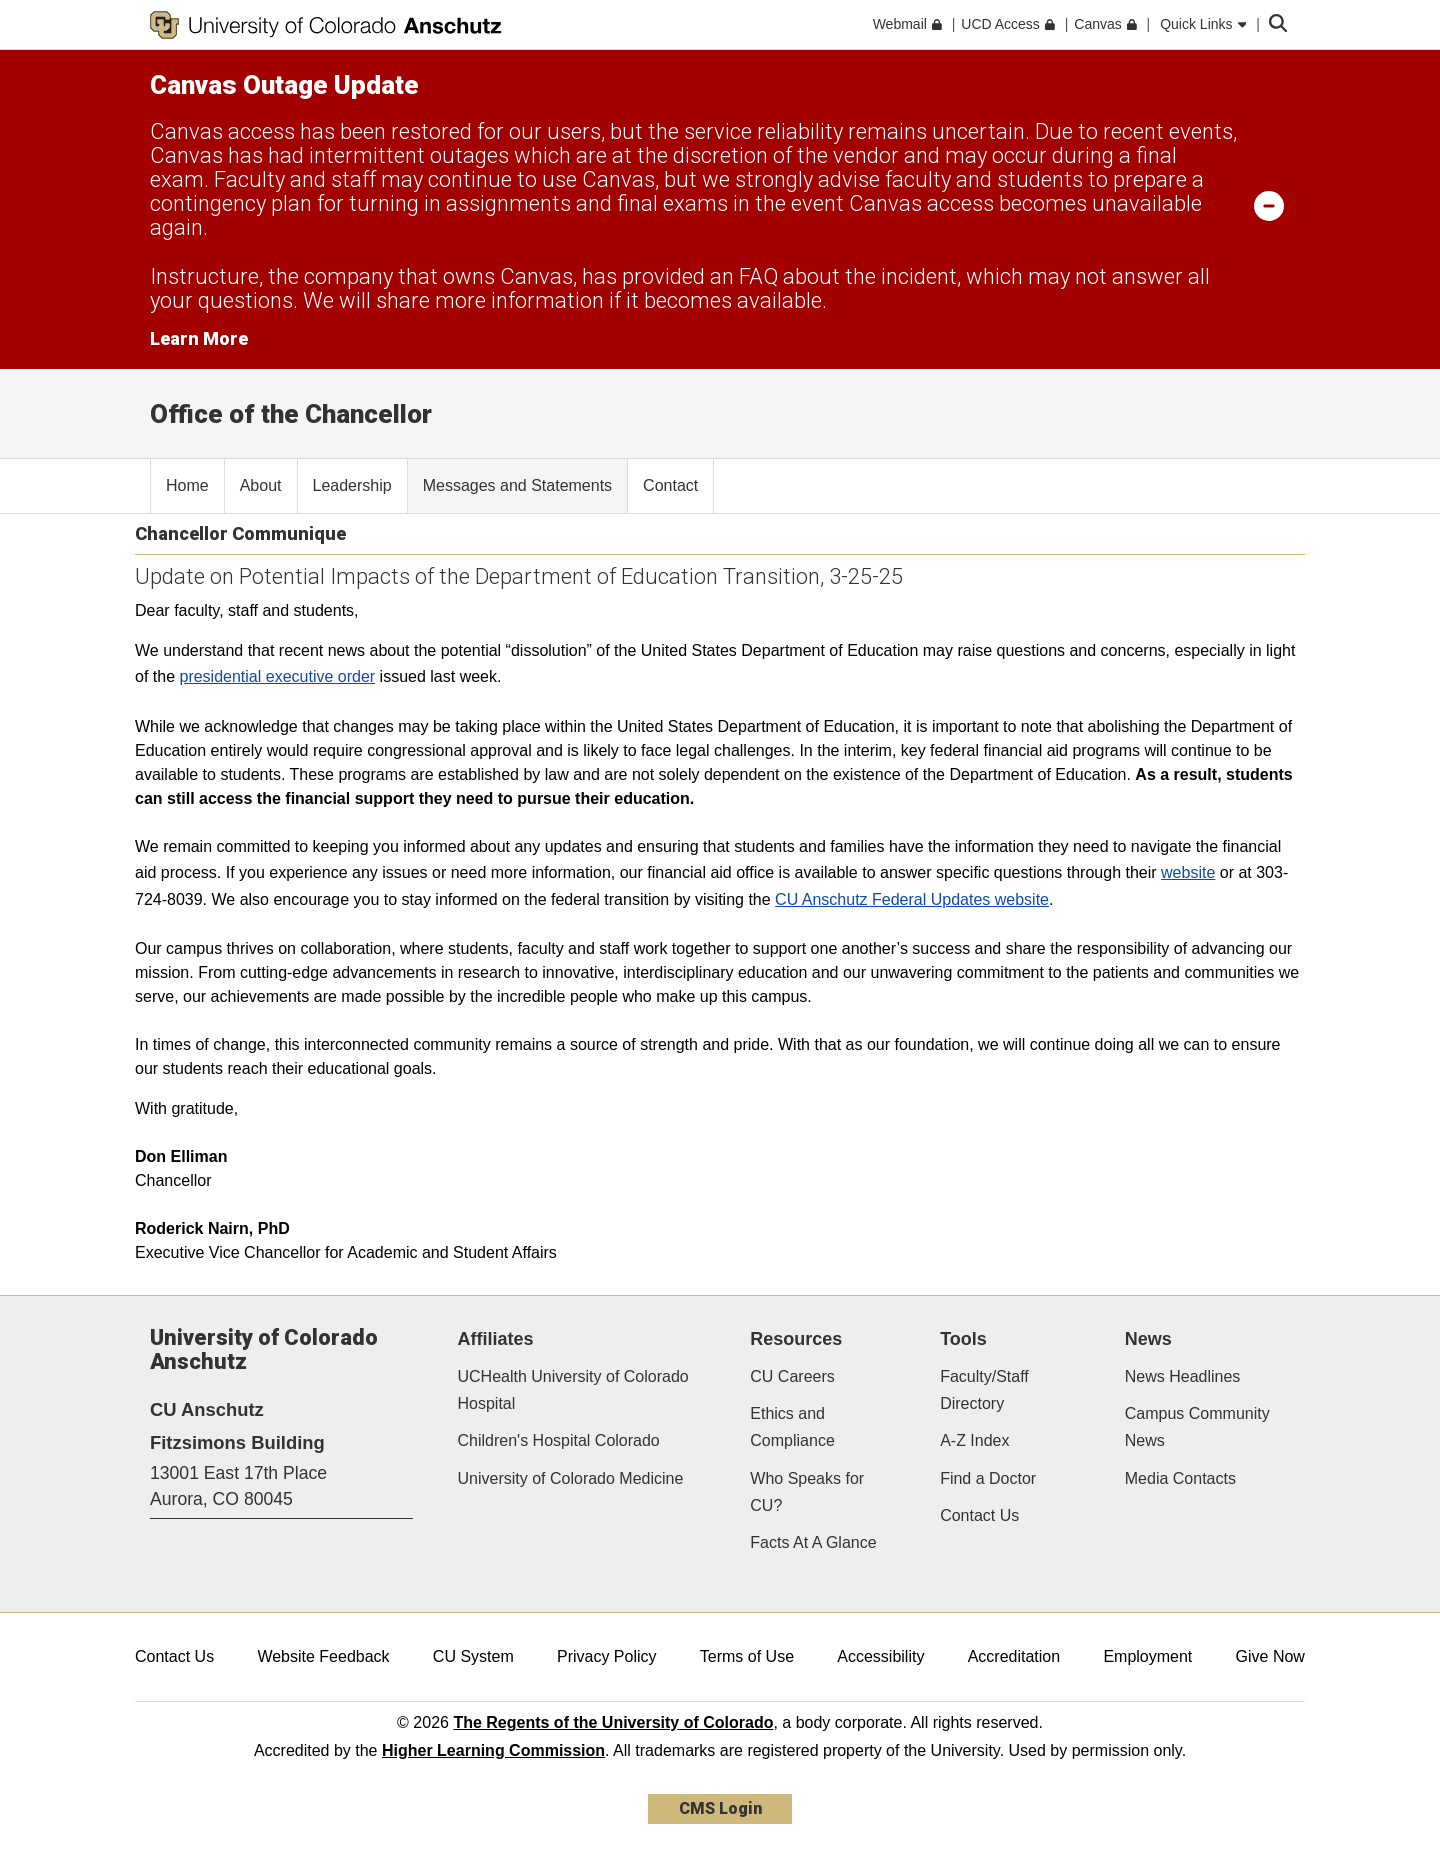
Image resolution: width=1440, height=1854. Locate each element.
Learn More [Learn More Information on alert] (199, 338)
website (1188, 872)
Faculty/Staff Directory (984, 1390)
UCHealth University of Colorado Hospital (573, 1390)
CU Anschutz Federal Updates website (912, 899)
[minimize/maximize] (1269, 205)
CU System (473, 1656)
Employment (1147, 1656)
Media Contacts (1180, 1478)
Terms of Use (747, 1656)
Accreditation (1014, 1656)
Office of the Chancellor (291, 414)
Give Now (1270, 1656)
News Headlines (1183, 1376)
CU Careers (792, 1376)
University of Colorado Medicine (571, 1478)
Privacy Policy (607, 1656)
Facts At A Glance (813, 1542)
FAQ (758, 276)
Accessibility (880, 1656)
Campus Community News (1197, 1427)
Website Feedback (323, 1656)
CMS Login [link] (720, 1808)
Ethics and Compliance (792, 1427)
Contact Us (979, 1515)
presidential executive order (277, 676)
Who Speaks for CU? (807, 1492)
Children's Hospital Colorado (559, 1440)
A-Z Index (974, 1440)
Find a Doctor (988, 1478)
